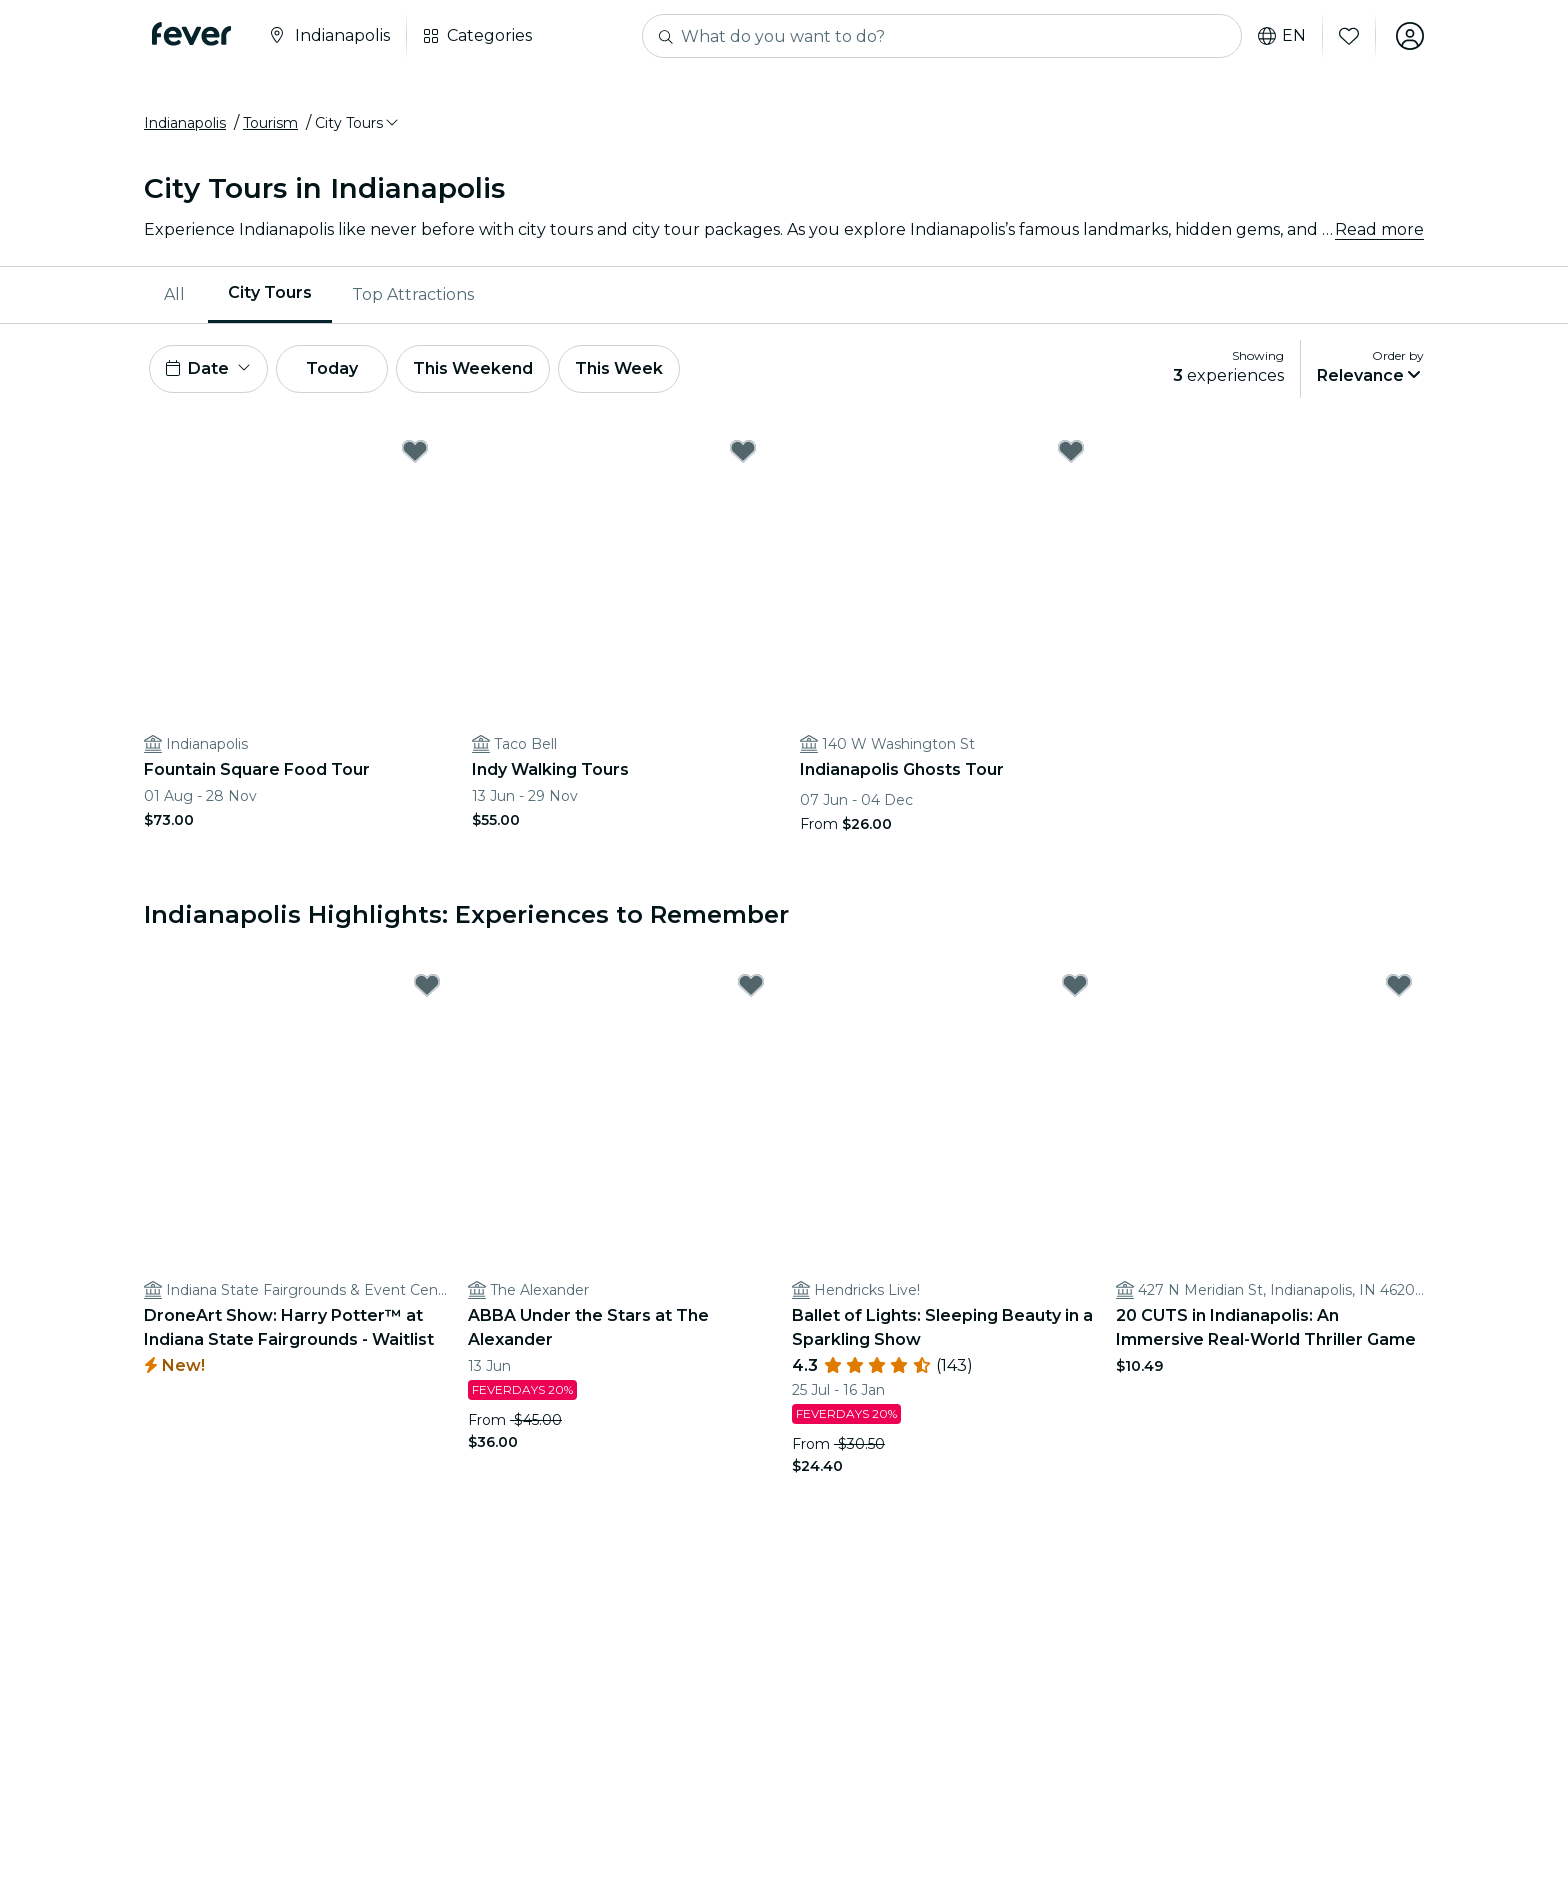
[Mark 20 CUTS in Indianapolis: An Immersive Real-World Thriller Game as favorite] (1399, 985)
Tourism (270, 123)
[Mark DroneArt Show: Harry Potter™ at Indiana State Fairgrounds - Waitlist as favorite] (427, 985)
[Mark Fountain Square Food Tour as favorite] (415, 451)
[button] (358, 123)
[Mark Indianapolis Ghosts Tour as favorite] (1071, 451)
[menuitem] (176, 295)
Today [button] (332, 368)
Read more (1379, 229)
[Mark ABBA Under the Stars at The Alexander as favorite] (751, 985)
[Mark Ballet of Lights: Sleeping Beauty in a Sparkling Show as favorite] (1075, 985)
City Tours (270, 293)
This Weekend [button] (473, 368)
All (174, 294)
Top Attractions (413, 294)
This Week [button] (619, 368)
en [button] (1282, 36)
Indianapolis (185, 123)
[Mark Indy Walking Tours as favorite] (743, 451)
